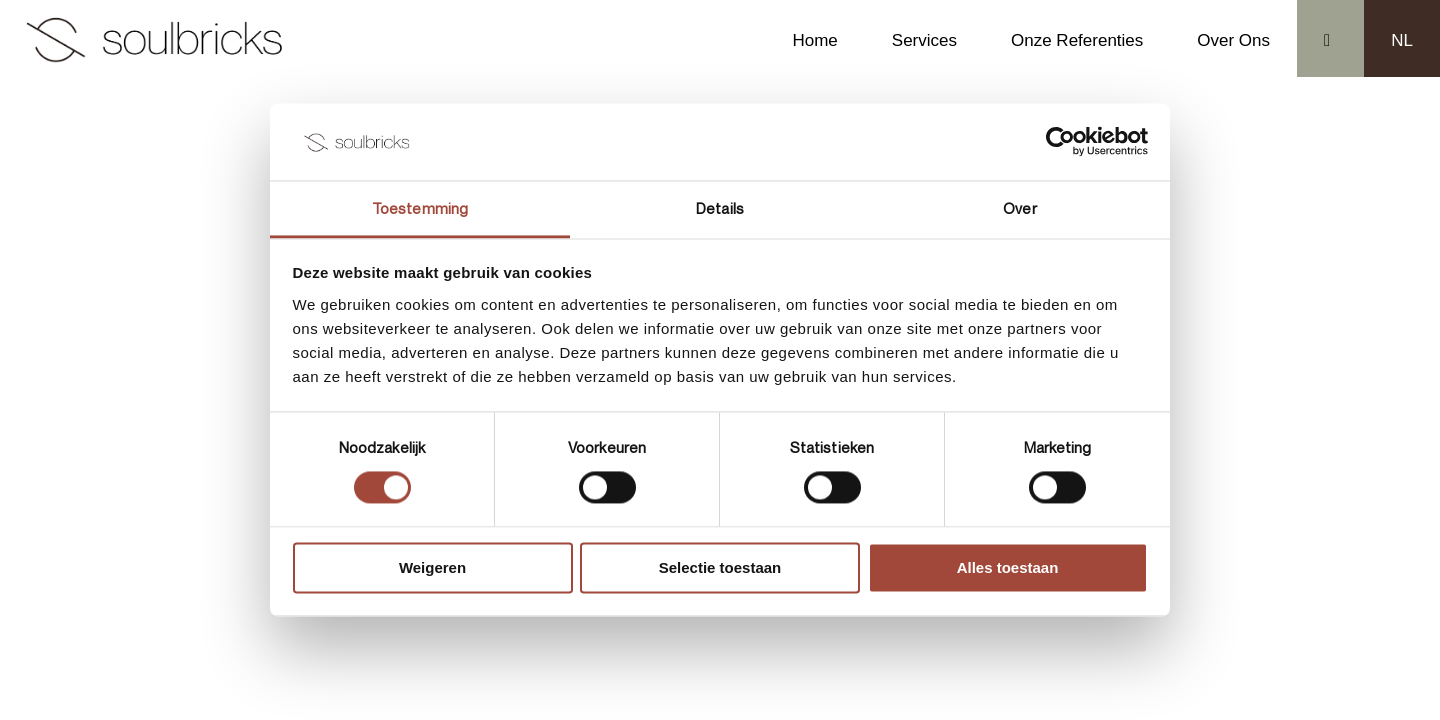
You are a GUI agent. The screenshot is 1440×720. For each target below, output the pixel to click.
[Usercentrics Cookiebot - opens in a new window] (1060, 142)
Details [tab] (720, 208)
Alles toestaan (1008, 567)
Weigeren (432, 567)
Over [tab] (1019, 208)
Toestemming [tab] (420, 208)
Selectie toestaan (720, 567)
